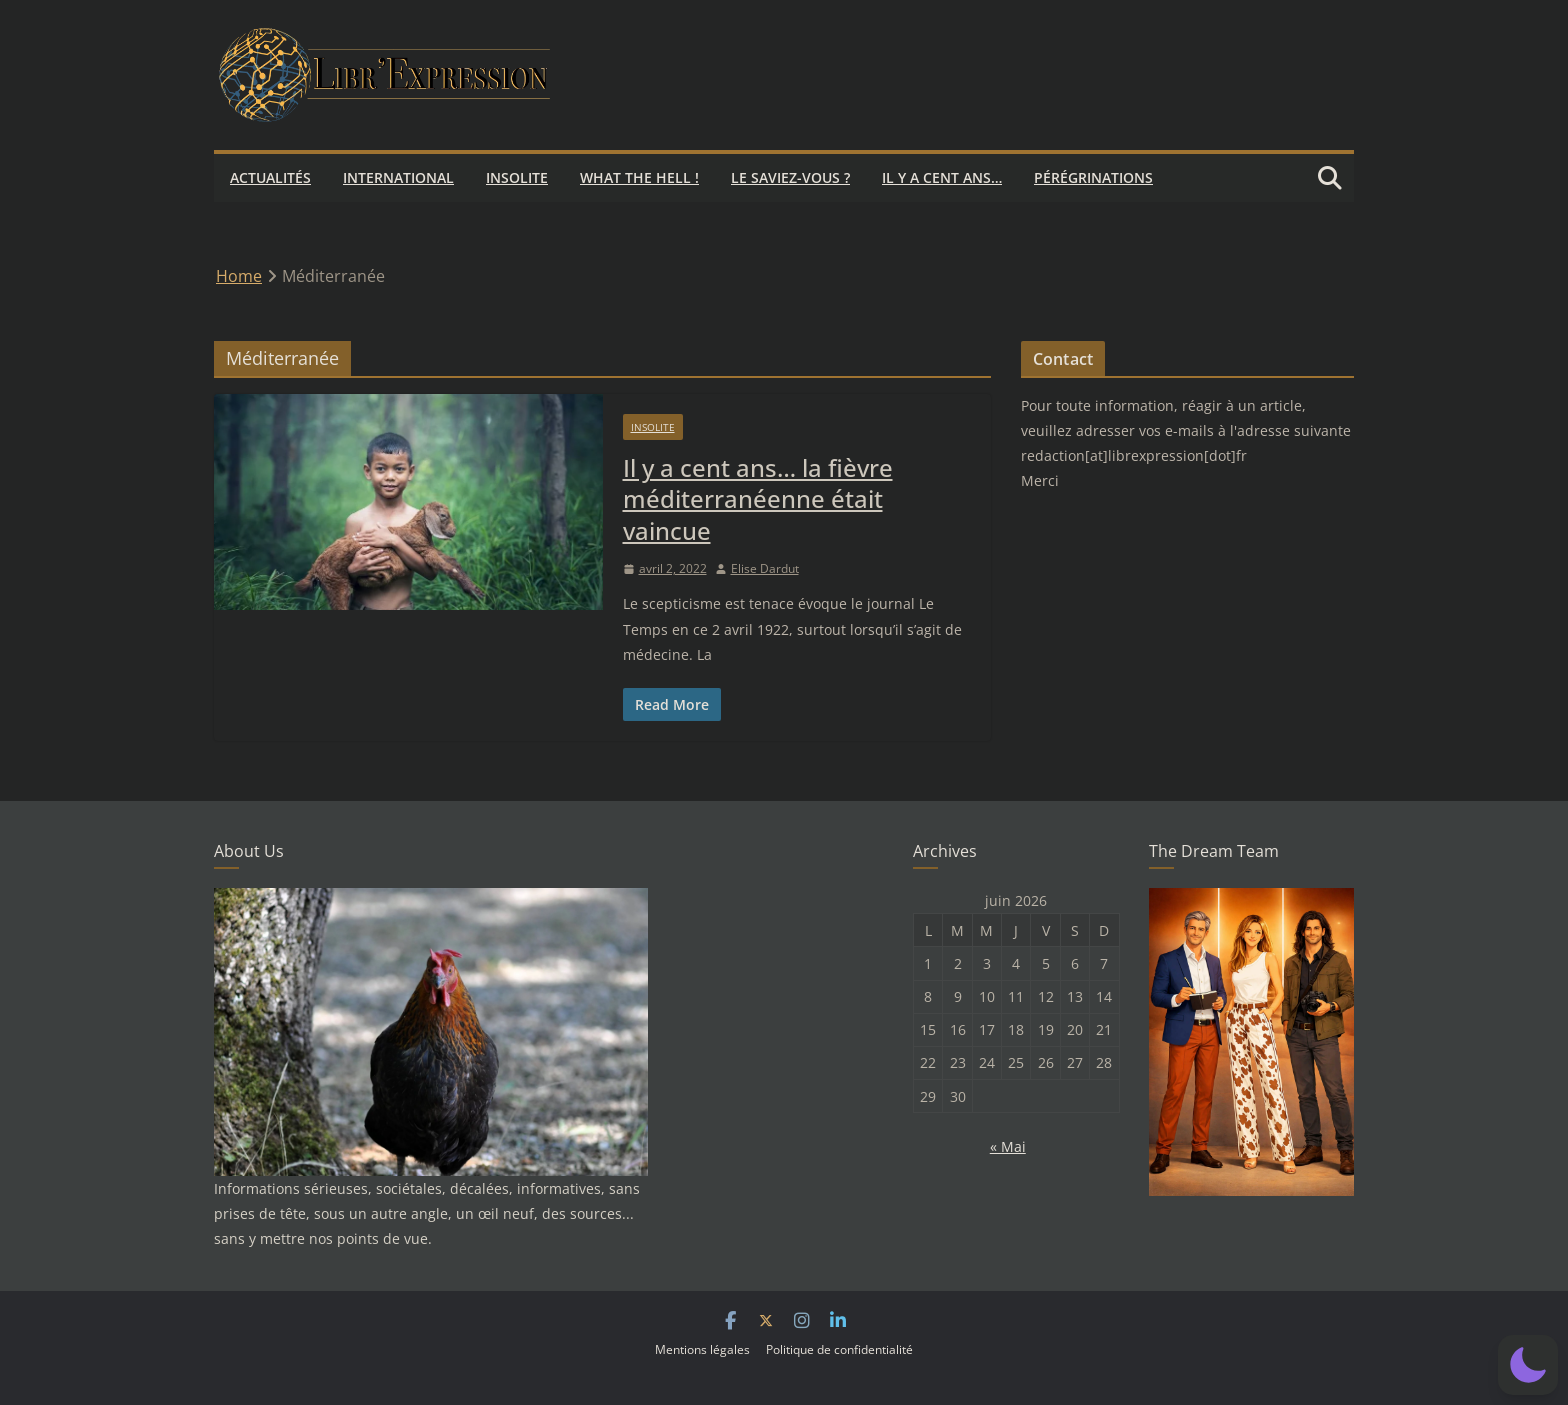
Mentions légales (702, 1349)
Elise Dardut (765, 568)
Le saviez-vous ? (790, 177)
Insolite (517, 177)
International (398, 177)
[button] (1528, 1365)
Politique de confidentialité (839, 1349)
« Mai (1008, 1146)
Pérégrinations (1093, 177)
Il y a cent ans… (942, 177)
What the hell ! (639, 177)
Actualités (270, 177)
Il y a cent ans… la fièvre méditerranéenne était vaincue (758, 498)
